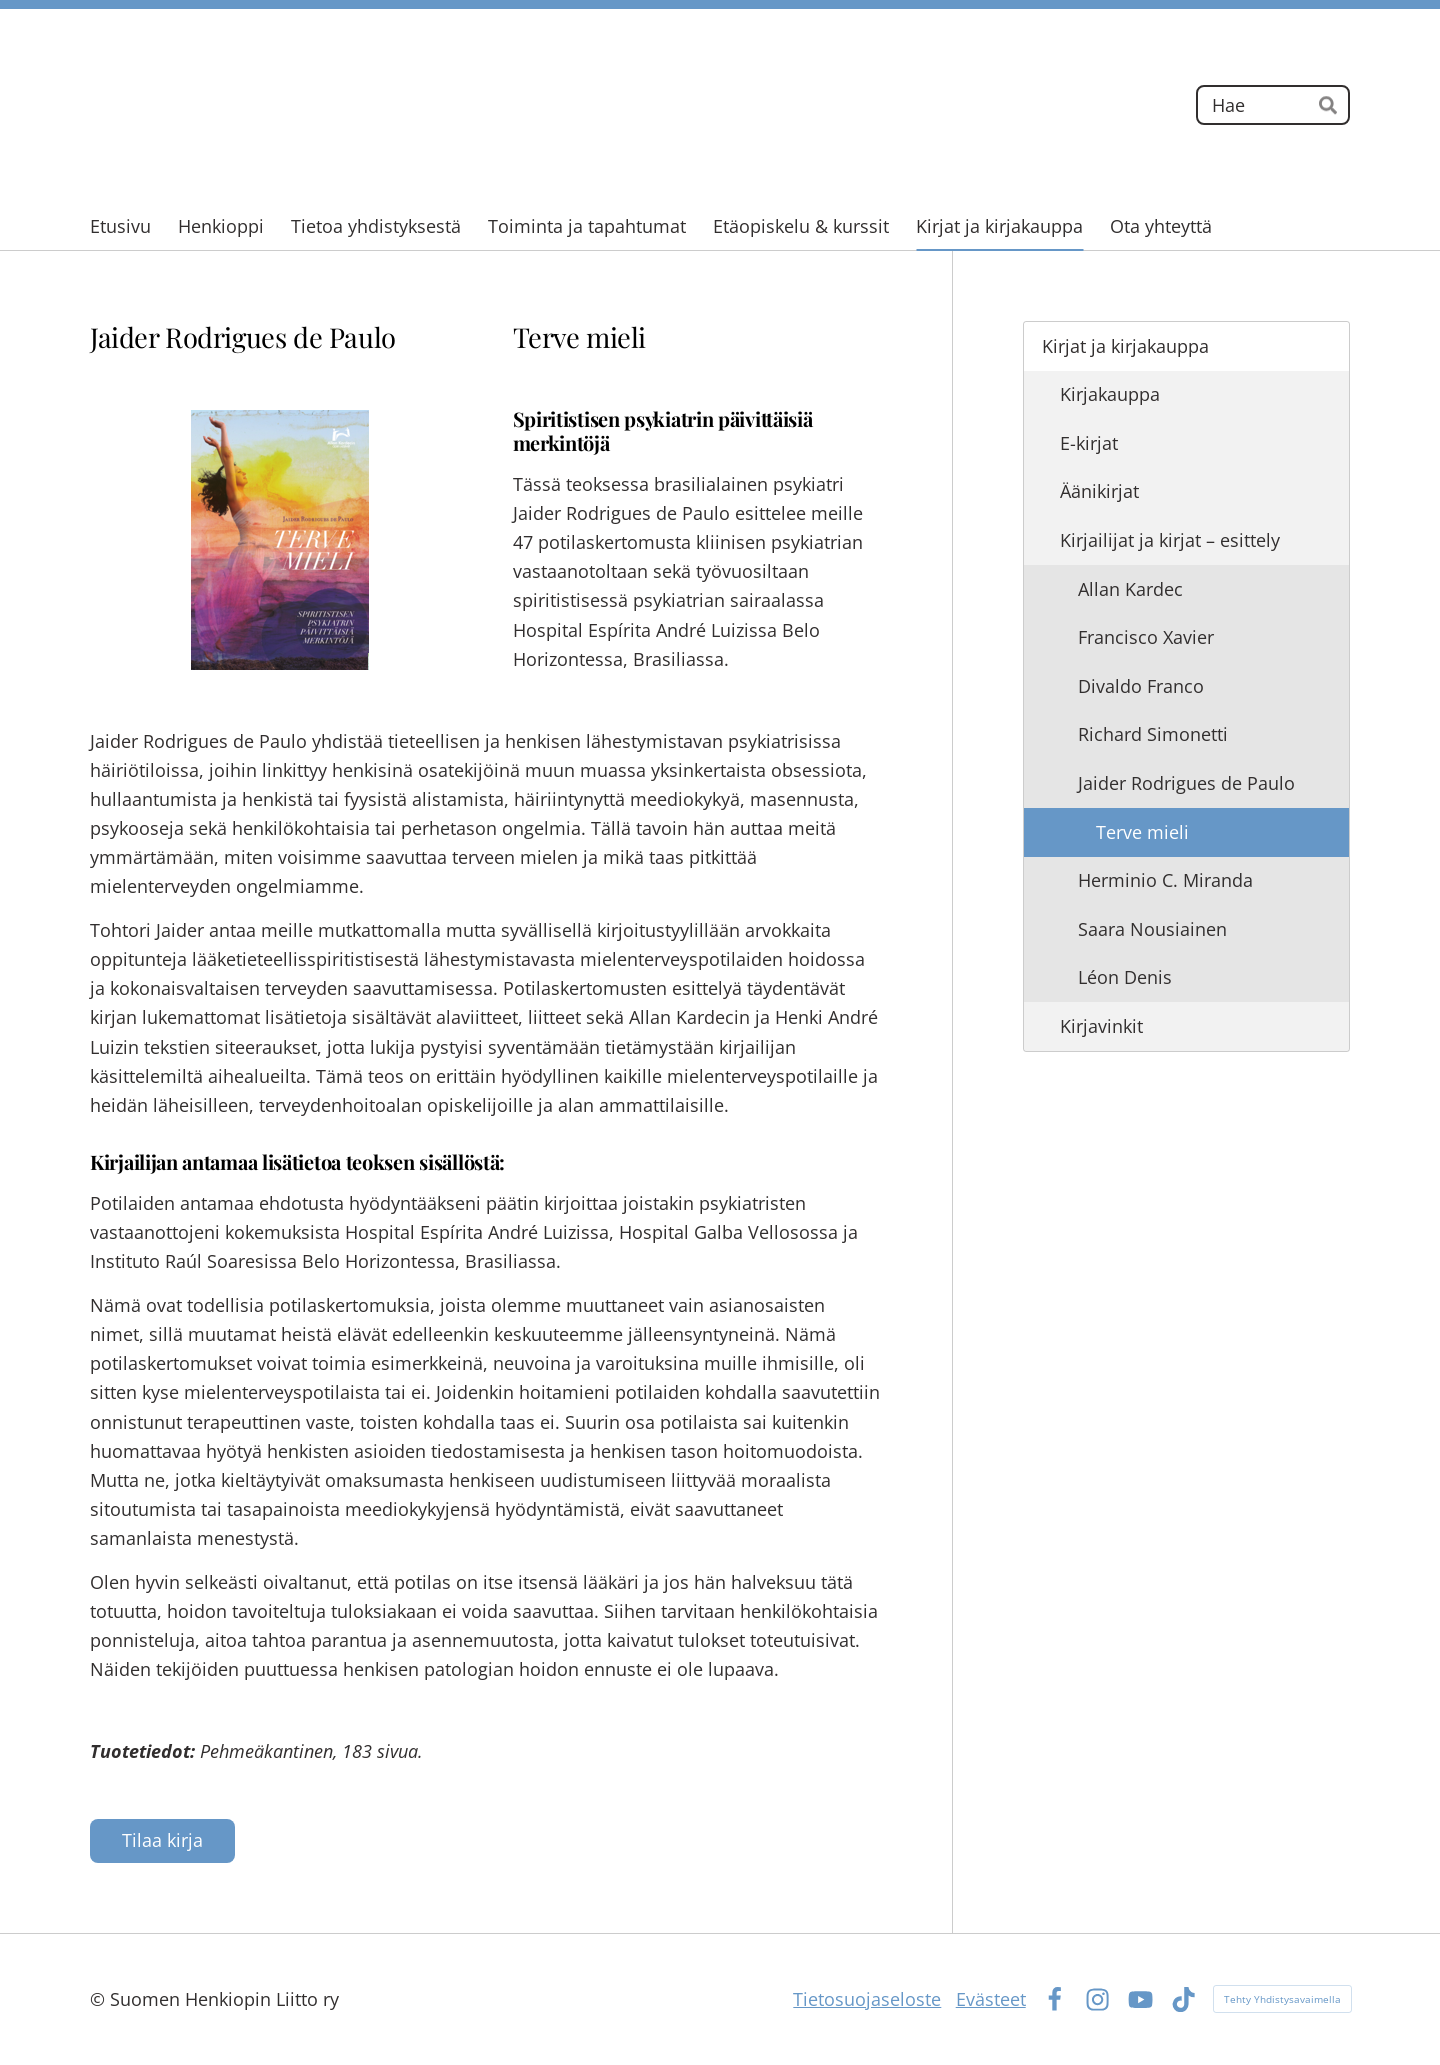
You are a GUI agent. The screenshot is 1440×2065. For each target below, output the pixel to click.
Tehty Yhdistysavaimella (1282, 1999)
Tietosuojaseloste (867, 1999)
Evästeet (991, 1999)
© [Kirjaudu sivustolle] (100, 1999)
